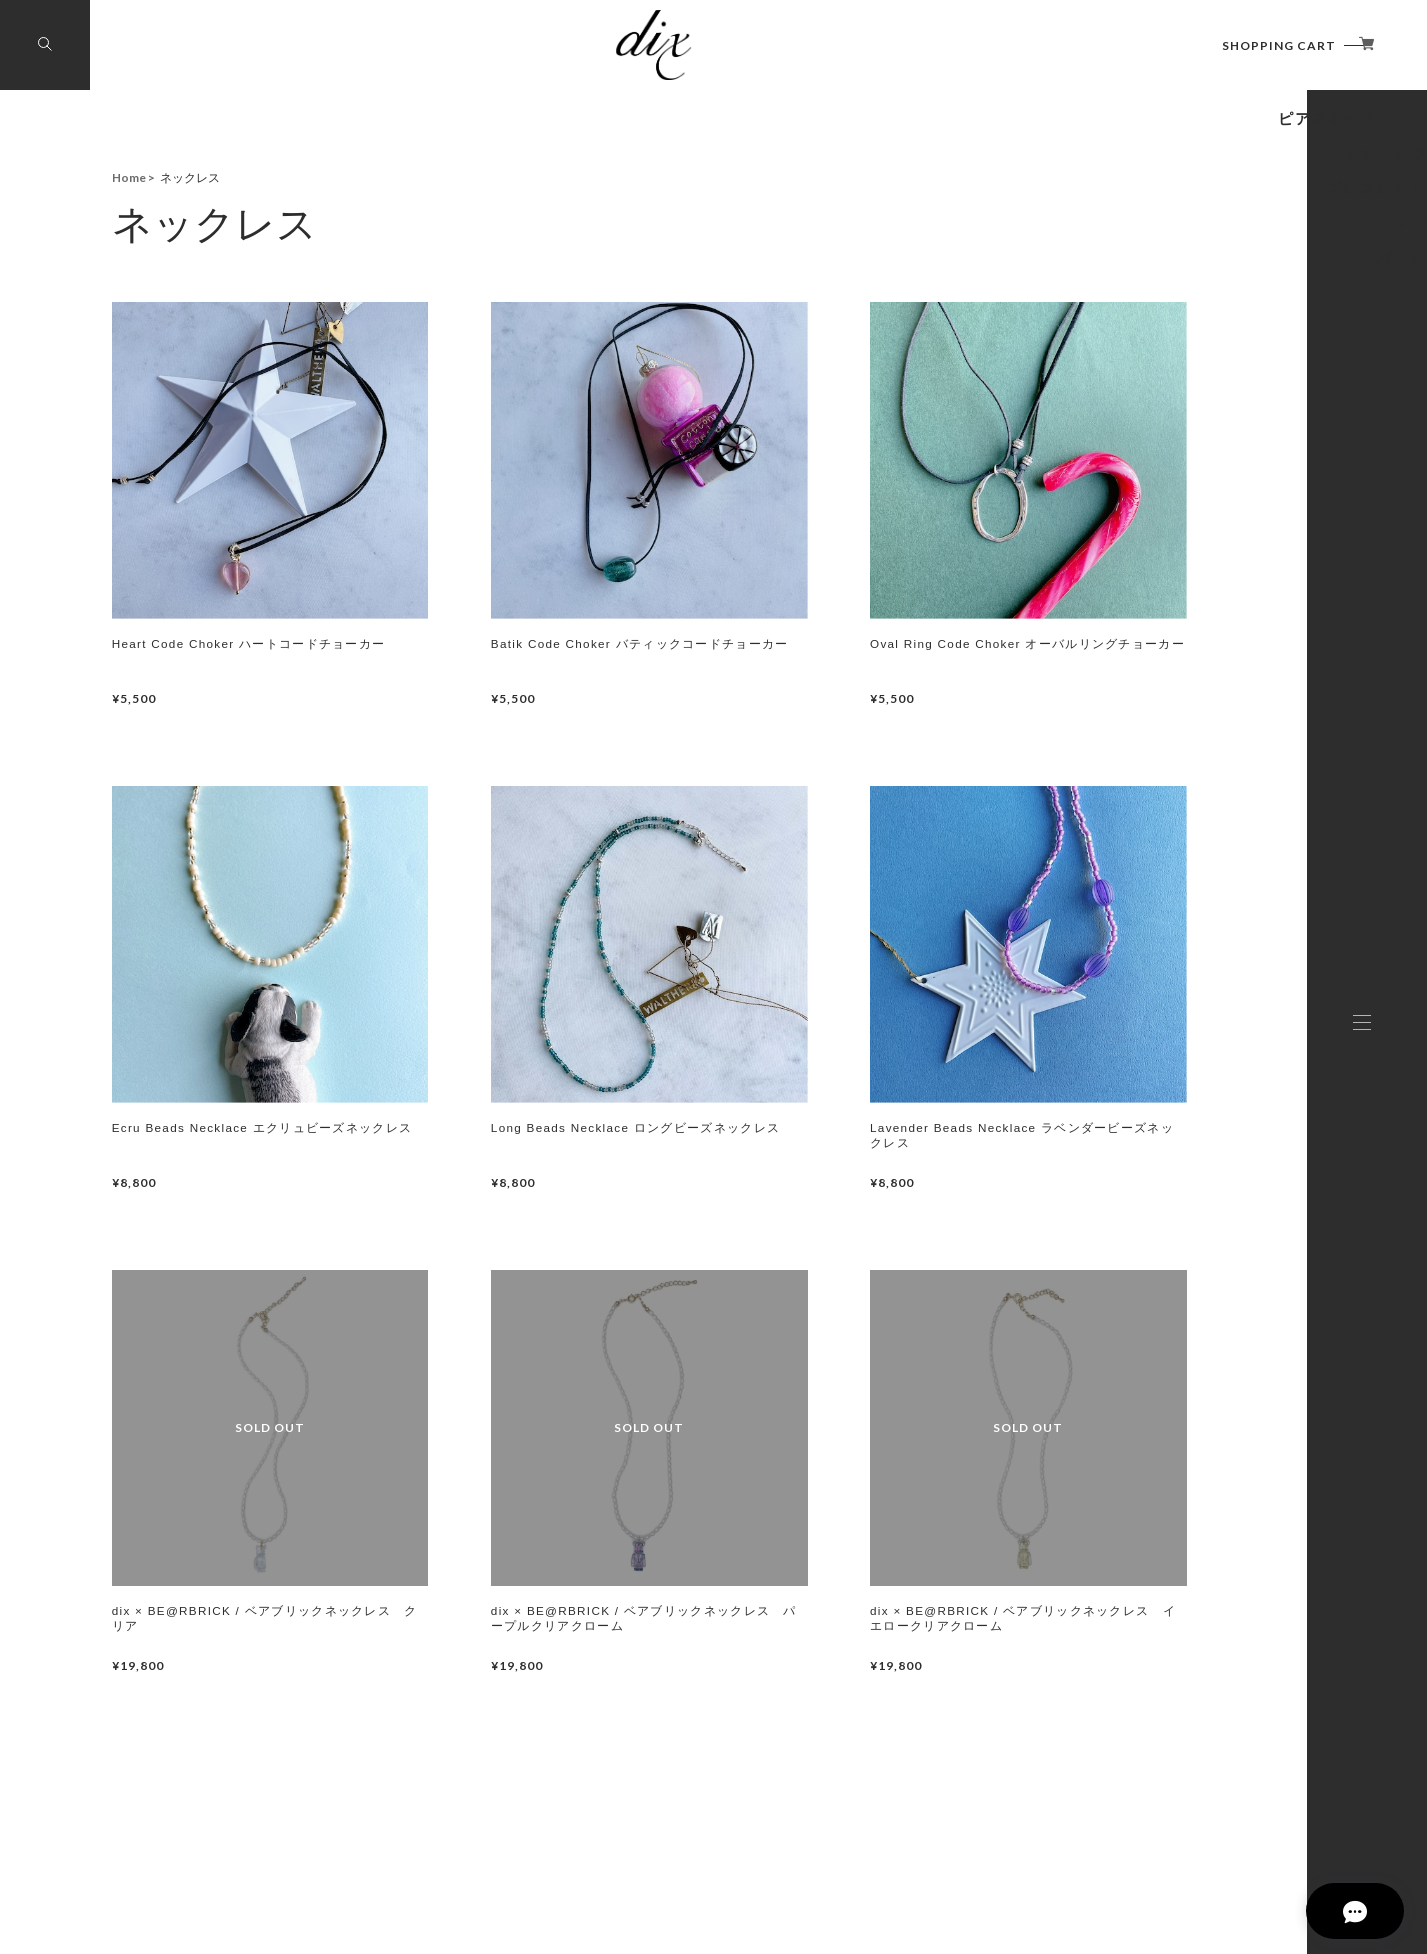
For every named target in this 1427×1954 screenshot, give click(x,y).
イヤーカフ (1200, 354)
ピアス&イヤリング (1142, 298)
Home (129, 177)
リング (1230, 466)
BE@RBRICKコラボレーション (1069, 186)
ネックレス (1199, 242)
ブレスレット (1184, 410)
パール (1231, 522)
